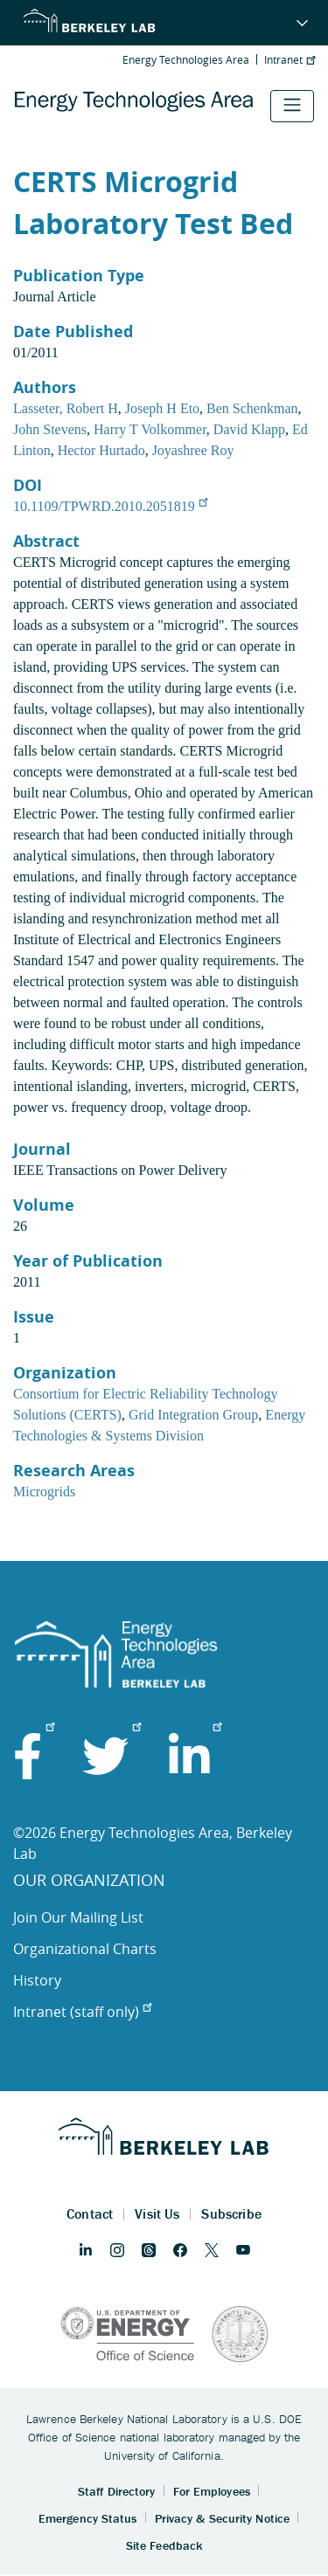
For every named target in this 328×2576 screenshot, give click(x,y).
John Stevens (50, 429)
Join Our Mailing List (78, 1917)
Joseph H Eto (162, 408)
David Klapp (249, 429)
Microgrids (44, 1491)
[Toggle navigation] (292, 106)
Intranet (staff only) (82, 2011)
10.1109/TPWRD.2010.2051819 (110, 506)
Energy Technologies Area (185, 59)
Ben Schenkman (251, 408)
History (37, 1980)
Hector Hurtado (101, 450)
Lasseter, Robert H (65, 408)
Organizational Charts (85, 1948)
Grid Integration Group (193, 1414)
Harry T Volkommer (150, 429)
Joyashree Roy (193, 450)
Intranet (289, 59)
